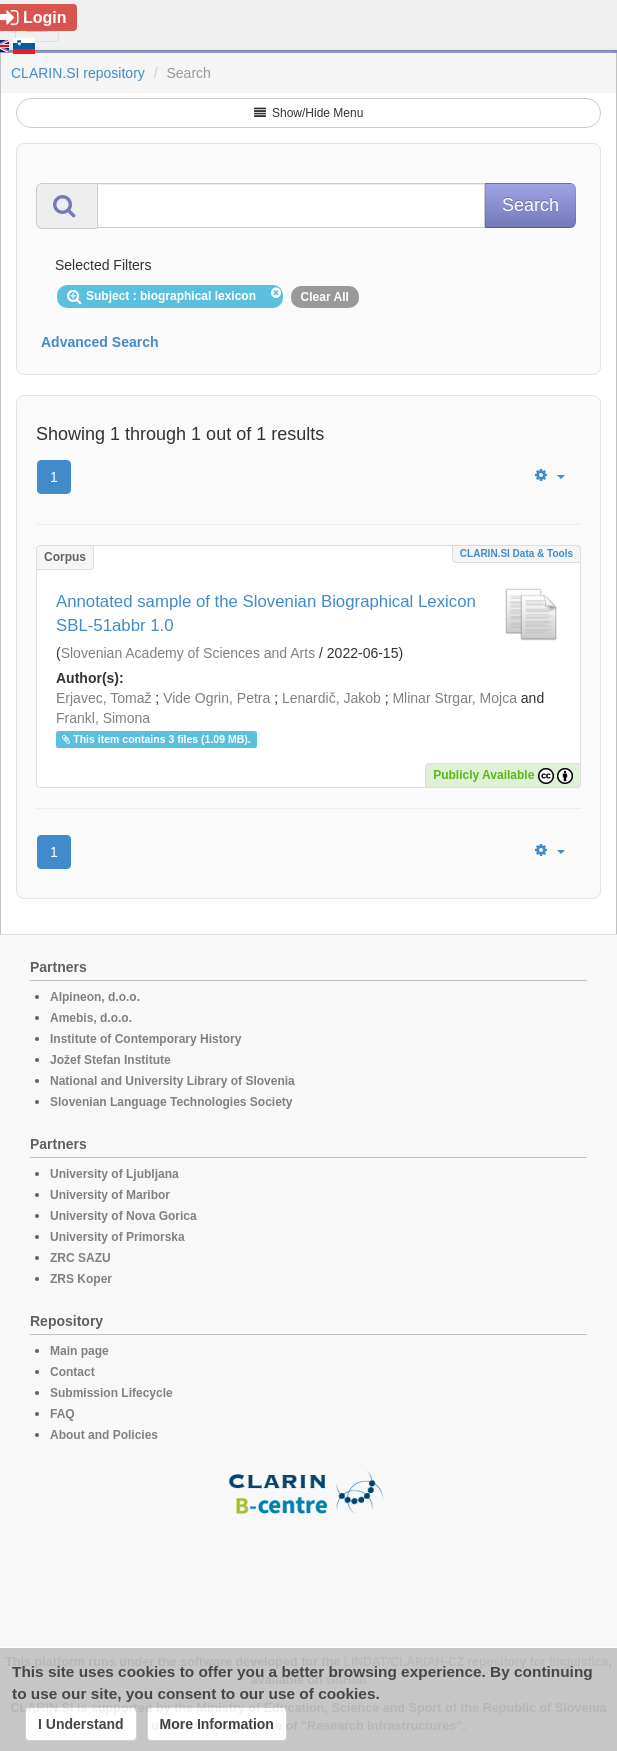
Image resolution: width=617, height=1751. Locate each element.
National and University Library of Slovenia (172, 1081)
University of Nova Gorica (123, 1216)
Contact (72, 1372)
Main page (79, 1351)
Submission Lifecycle (111, 1393)
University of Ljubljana (114, 1174)
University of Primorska (117, 1237)
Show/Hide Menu (309, 113)
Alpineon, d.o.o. (95, 997)
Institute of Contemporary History (145, 1039)
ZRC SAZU (80, 1258)
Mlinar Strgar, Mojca (454, 698)
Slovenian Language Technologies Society (171, 1102)
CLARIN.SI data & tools (516, 553)
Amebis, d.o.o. (91, 1018)
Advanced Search (100, 342)
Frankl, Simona (103, 718)
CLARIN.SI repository (78, 73)
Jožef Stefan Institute (110, 1060)
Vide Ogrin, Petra (216, 698)
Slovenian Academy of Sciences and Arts (188, 653)
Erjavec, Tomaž (103, 698)
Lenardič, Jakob (331, 698)
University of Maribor (110, 1195)
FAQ (62, 1414)
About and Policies (104, 1435)
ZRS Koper (81, 1279)
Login (33, 17)
